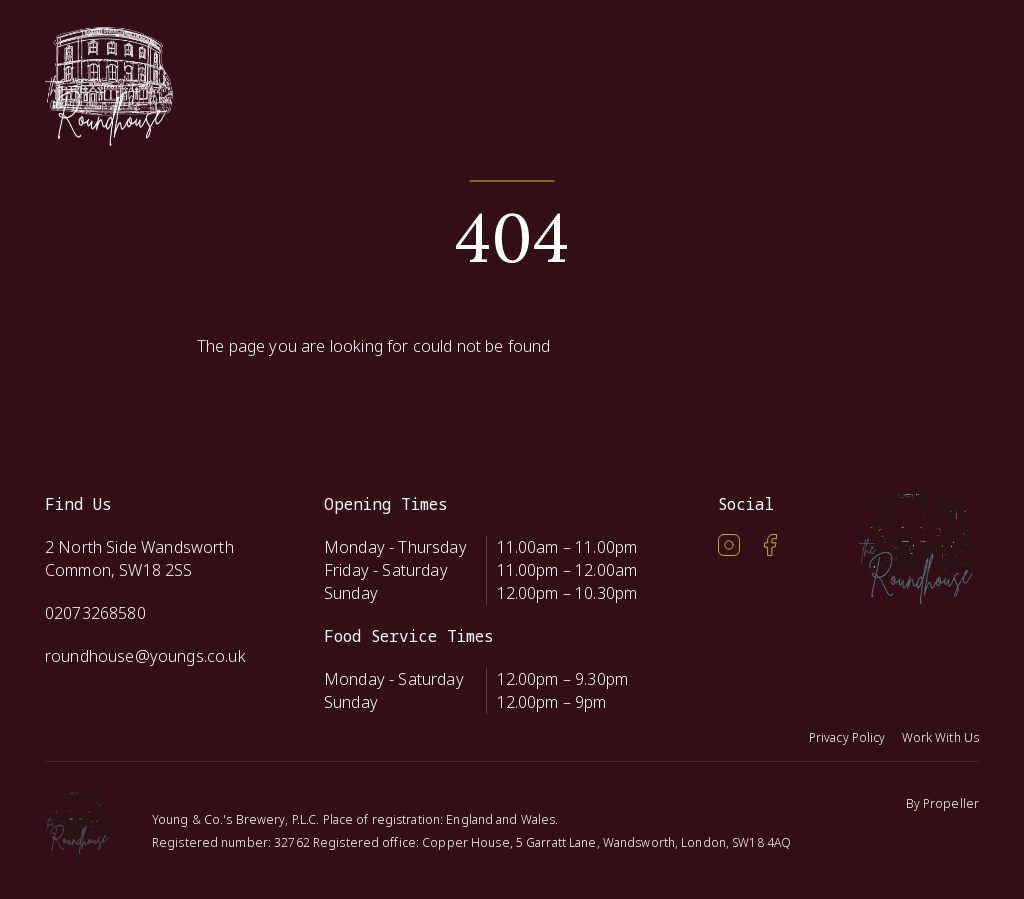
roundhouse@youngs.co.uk (145, 656)
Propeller (951, 803)
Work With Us (940, 737)
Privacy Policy (847, 737)
